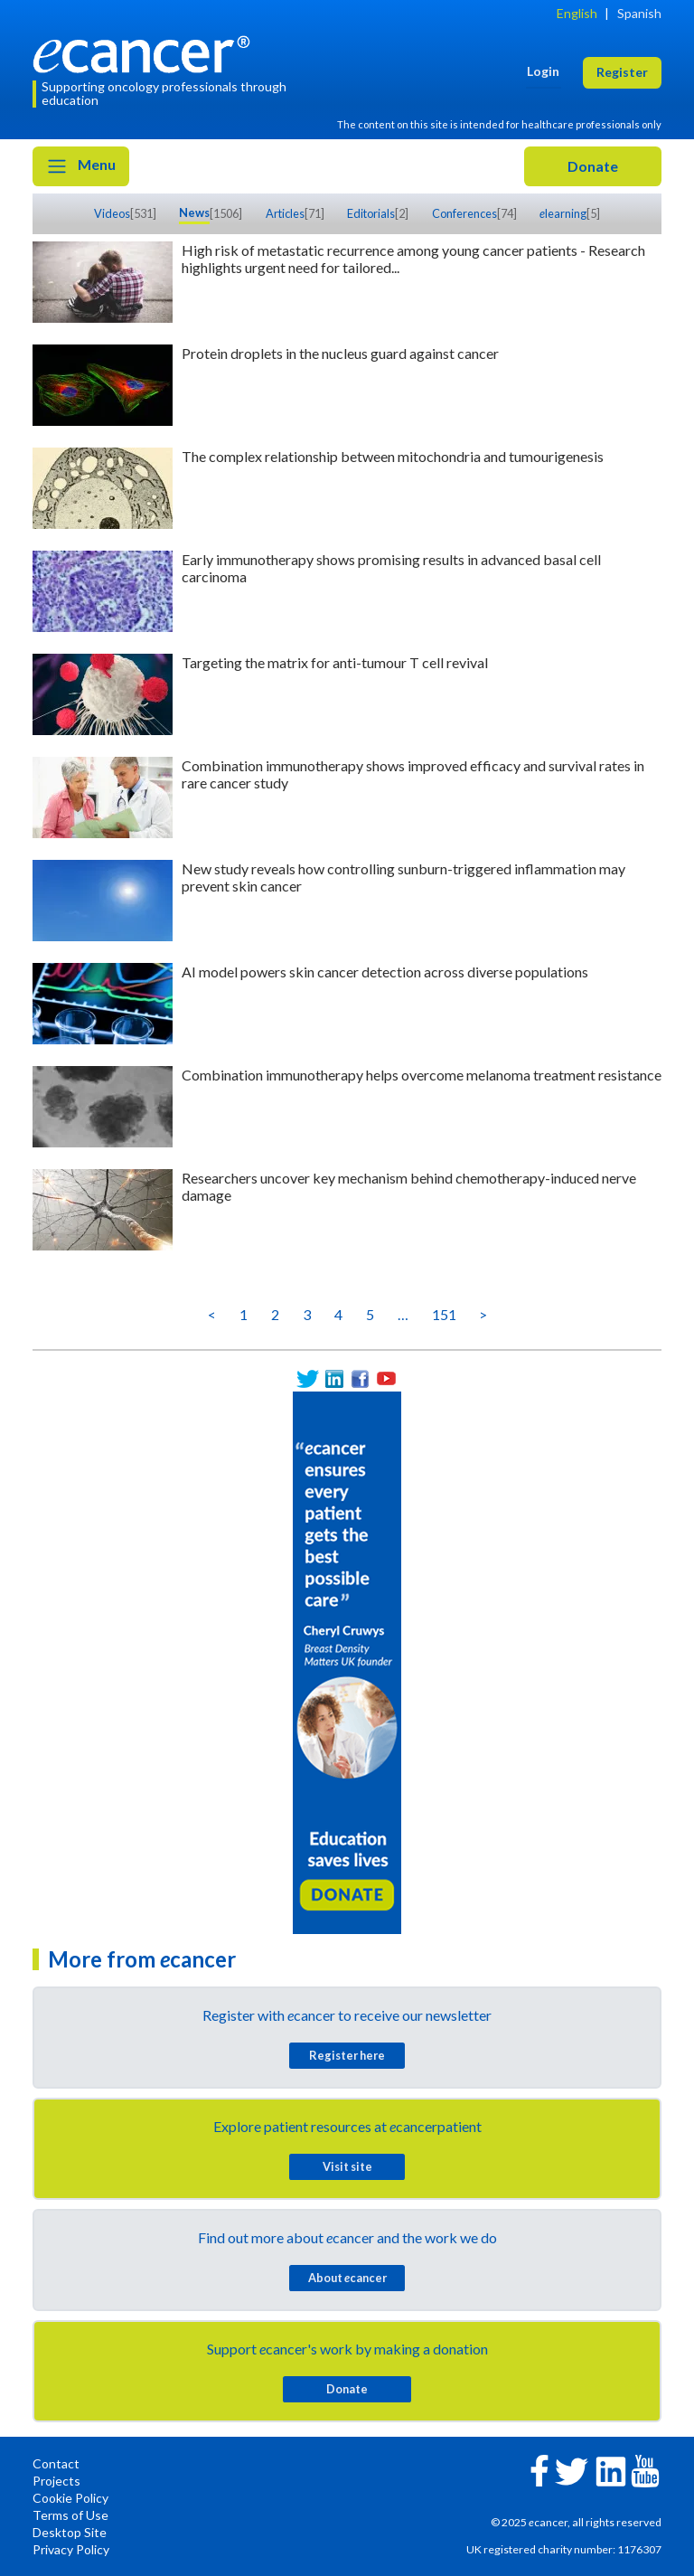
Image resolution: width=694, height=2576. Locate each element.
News (194, 212)
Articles (285, 213)
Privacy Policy (71, 2549)
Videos (112, 213)
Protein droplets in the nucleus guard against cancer (340, 353)
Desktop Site (70, 2532)
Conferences (464, 213)
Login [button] (543, 71)
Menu (81, 166)
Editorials (371, 213)
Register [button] (622, 72)
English (577, 13)
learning (562, 213)
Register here (347, 2055)
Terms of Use (70, 2515)
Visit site (347, 2166)
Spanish (639, 13)
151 (444, 1314)
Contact (56, 2463)
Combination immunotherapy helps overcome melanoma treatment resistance (421, 1074)
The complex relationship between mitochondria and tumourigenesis (393, 456)
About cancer (347, 2277)
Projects (56, 2480)
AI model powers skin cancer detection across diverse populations (385, 971)
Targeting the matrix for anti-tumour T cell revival (335, 662)
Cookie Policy (70, 2497)
